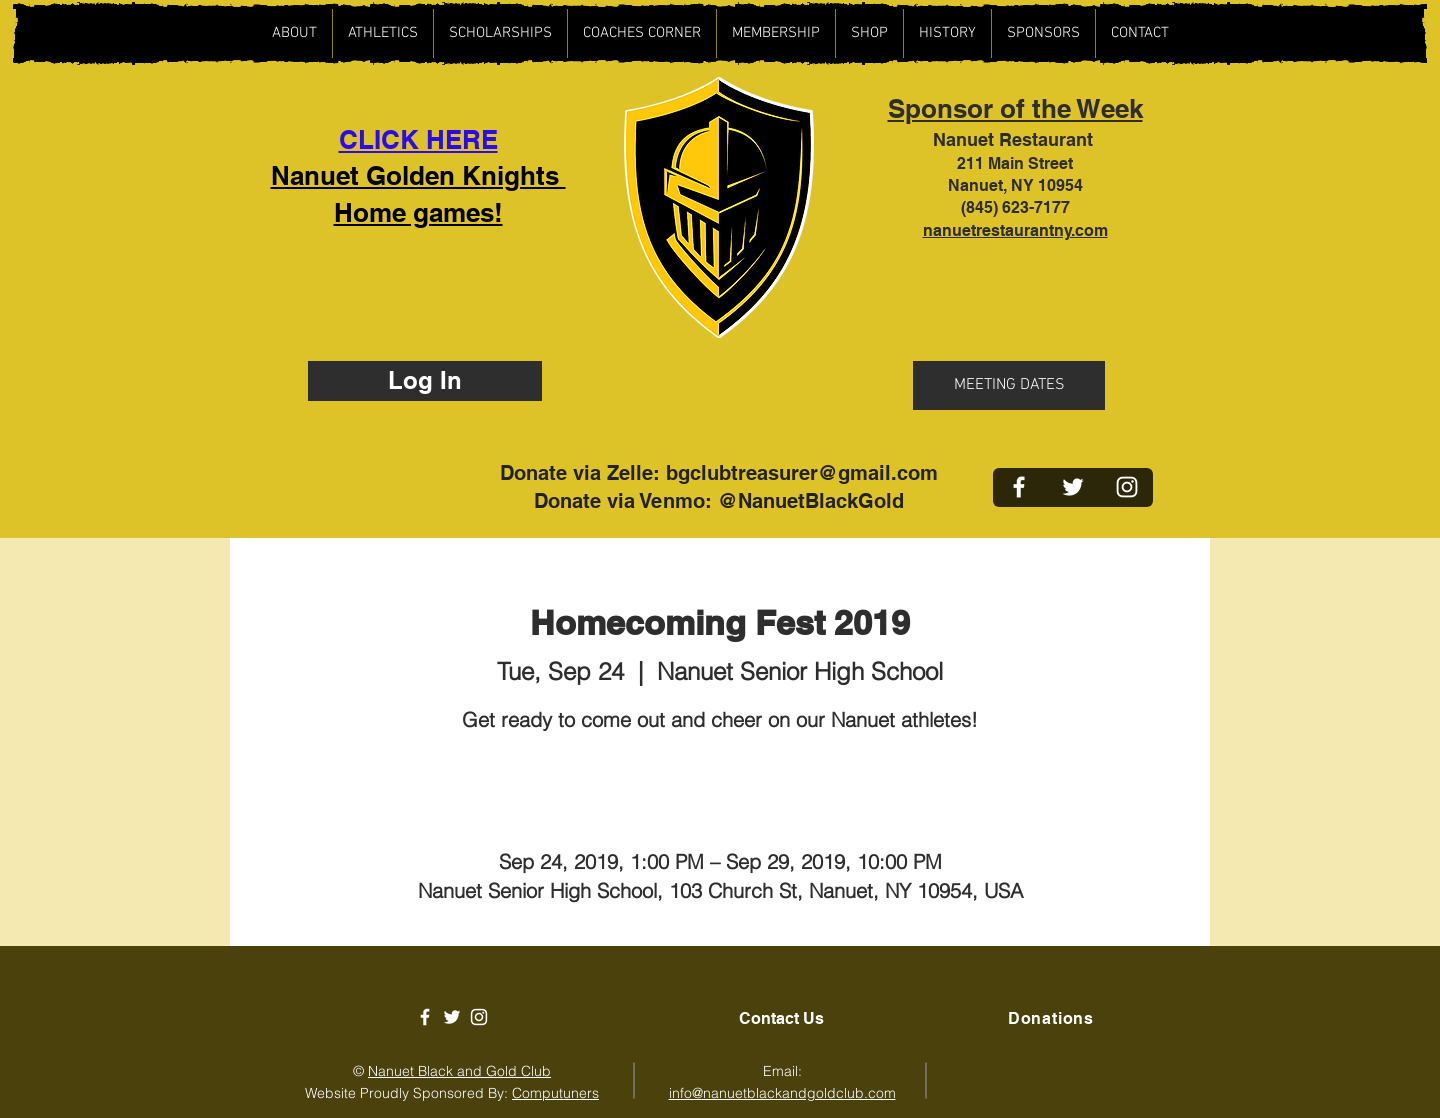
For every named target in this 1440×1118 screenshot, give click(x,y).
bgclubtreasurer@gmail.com (802, 473)
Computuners (555, 1093)
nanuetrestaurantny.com (1015, 230)
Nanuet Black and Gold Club (459, 1071)
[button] (382, 33)
